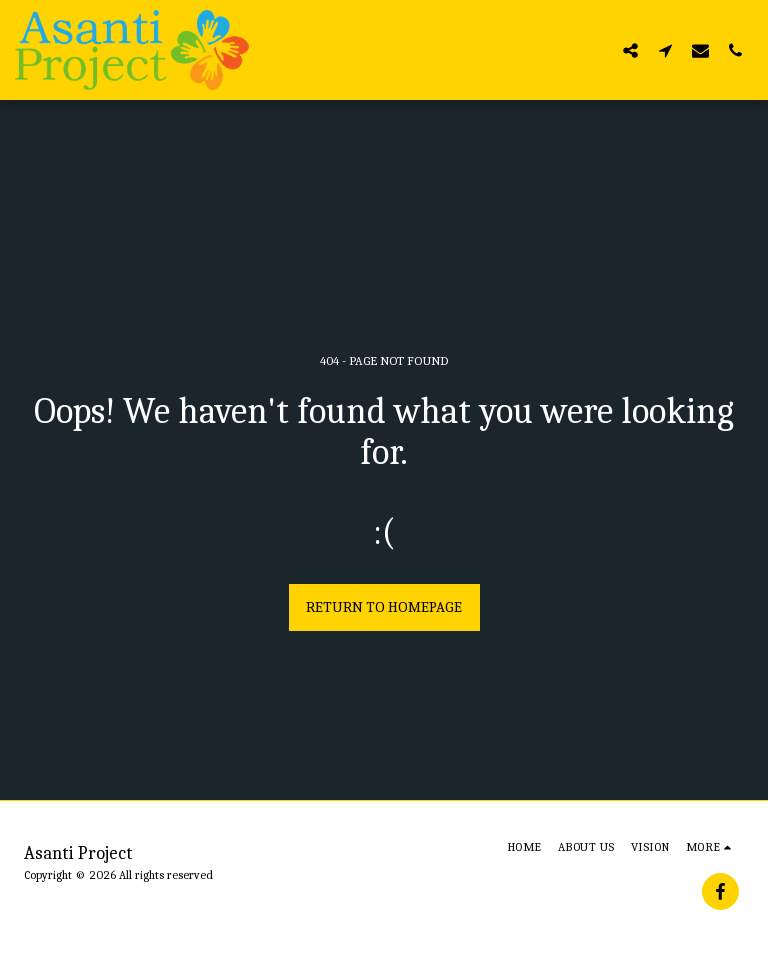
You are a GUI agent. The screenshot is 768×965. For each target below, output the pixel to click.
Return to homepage (384, 607)
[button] (630, 50)
